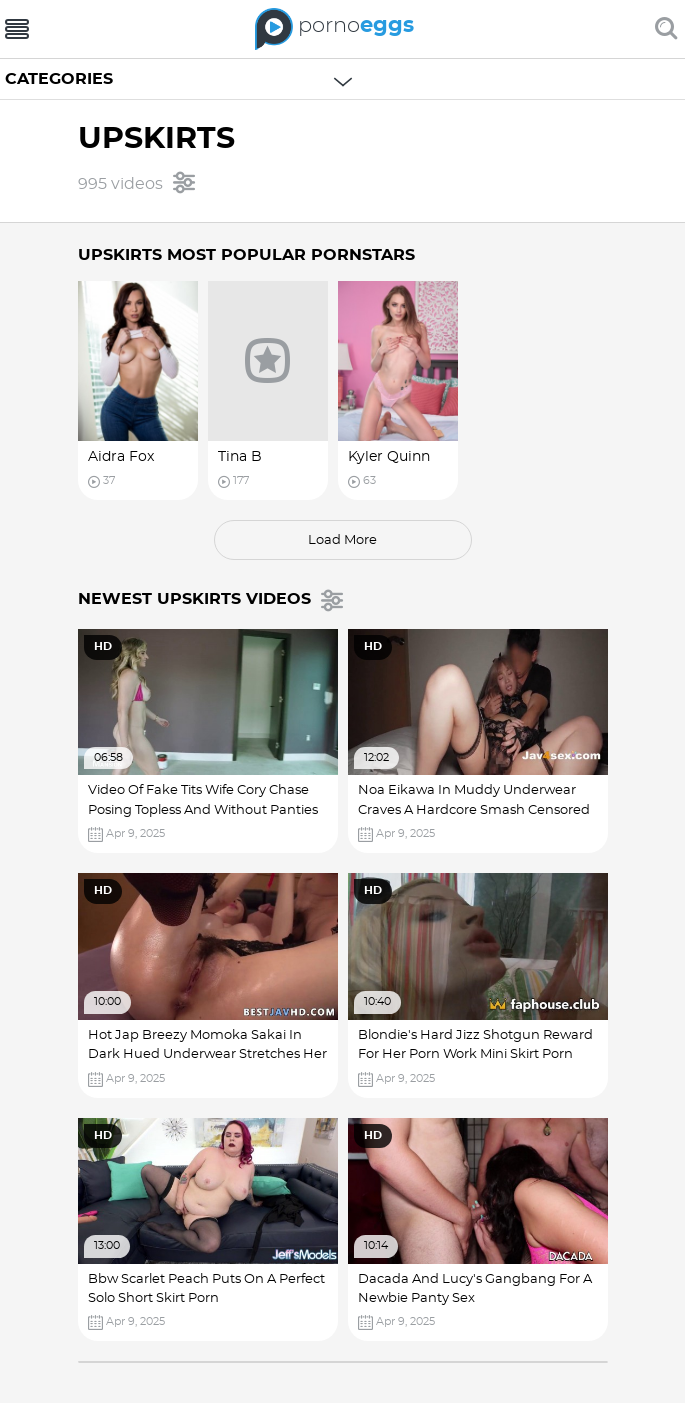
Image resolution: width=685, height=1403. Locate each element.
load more (342, 540)
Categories (59, 79)
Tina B (240, 457)
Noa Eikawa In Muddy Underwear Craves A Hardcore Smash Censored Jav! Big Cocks (474, 810)
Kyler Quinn (389, 457)
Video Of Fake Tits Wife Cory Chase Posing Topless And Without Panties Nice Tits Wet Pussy (203, 810)
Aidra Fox (121, 457)
